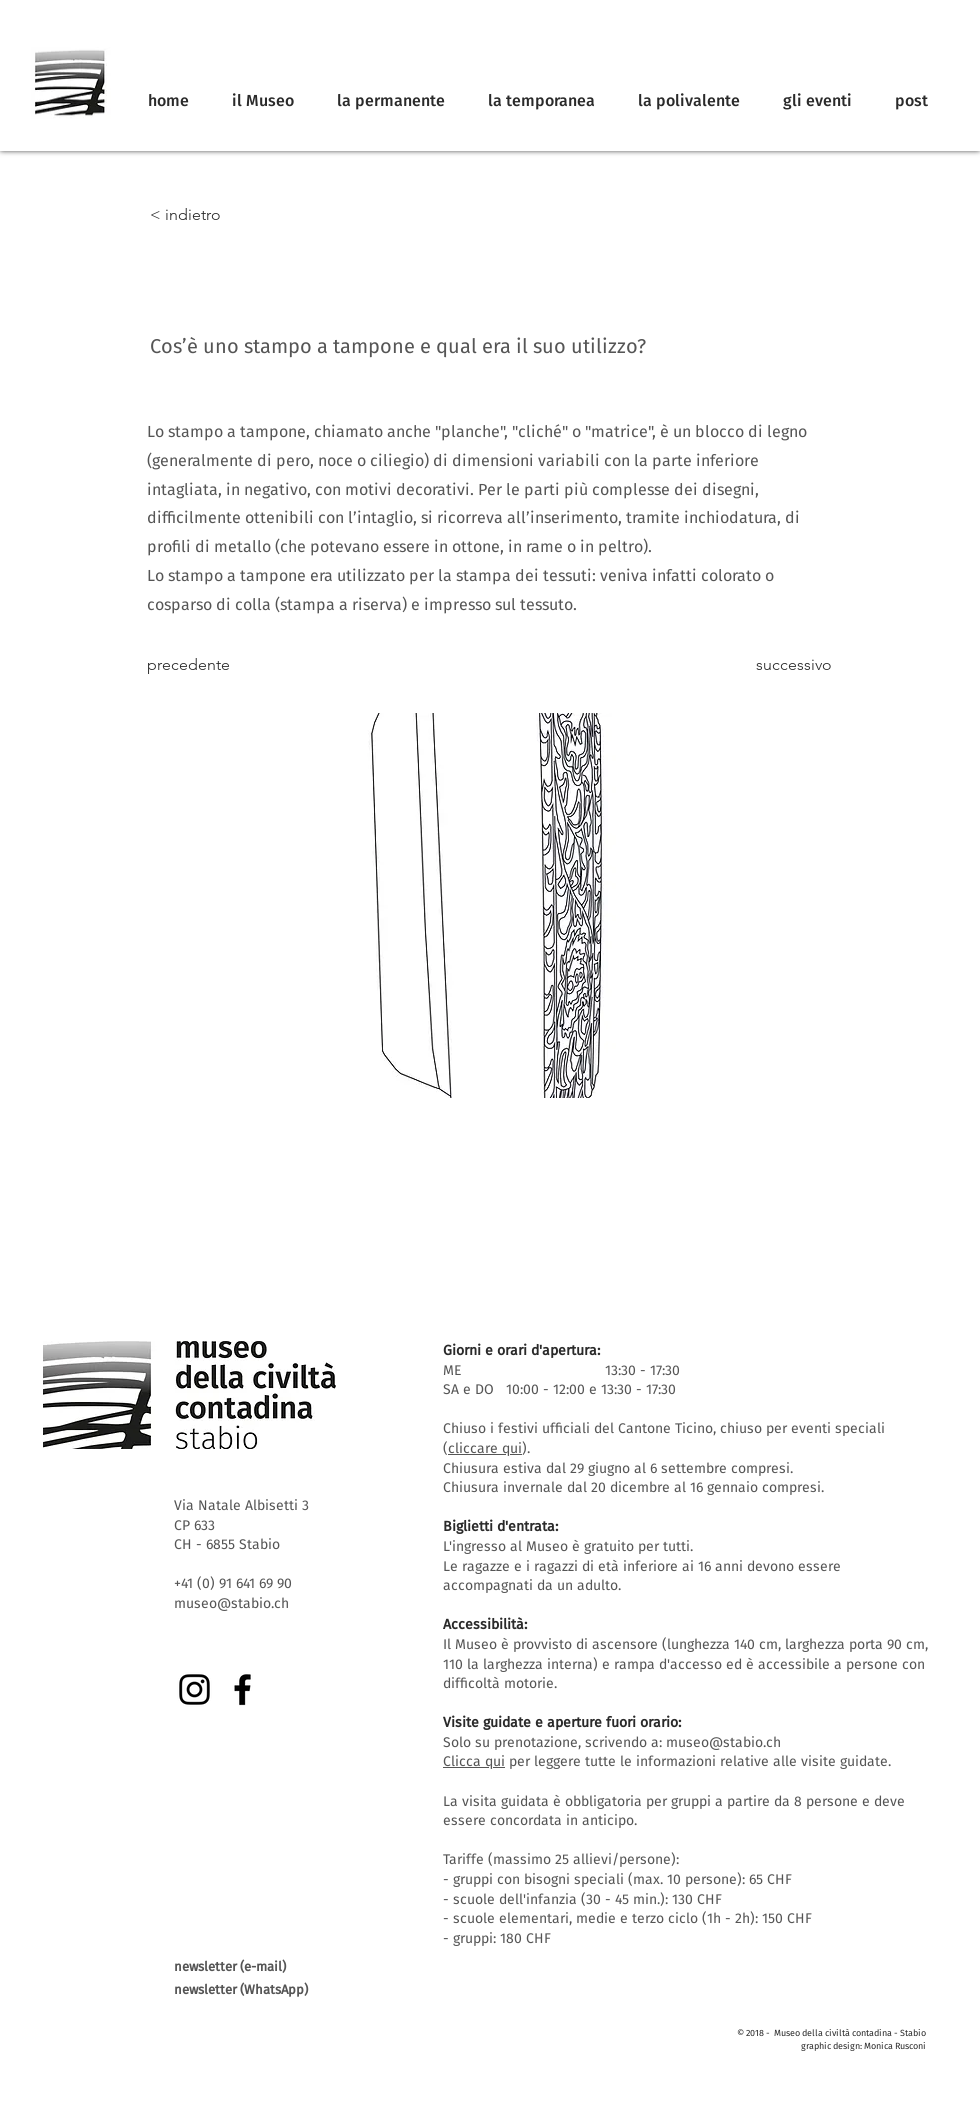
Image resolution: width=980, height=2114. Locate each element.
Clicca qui (474, 1761)
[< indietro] (216, 215)
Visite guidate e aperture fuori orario (560, 1722)
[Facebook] (242, 1689)
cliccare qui (485, 1448)
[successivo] (782, 666)
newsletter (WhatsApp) (241, 1989)
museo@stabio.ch (723, 1742)
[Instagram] (194, 1689)
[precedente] (213, 666)
